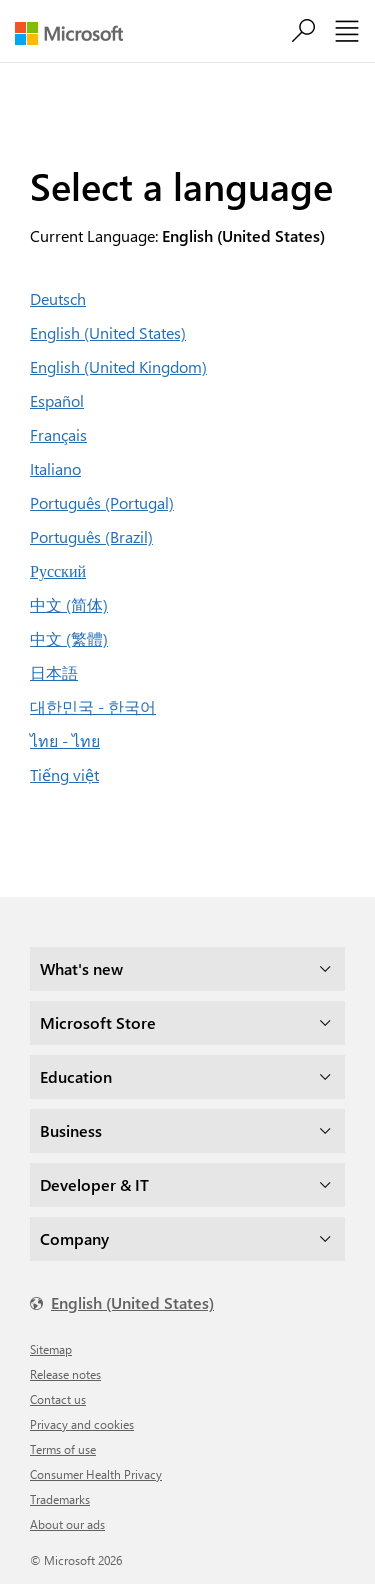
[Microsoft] (76, 33)
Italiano (55, 468)
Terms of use (63, 1449)
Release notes (65, 1374)
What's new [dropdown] (81, 968)
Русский (58, 570)
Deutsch (58, 298)
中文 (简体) (69, 604)
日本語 (54, 672)
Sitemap (51, 1349)
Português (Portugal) (102, 502)
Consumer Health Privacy (96, 1474)
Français (58, 434)
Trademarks (60, 1499)
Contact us (58, 1399)
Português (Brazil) (91, 536)
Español (57, 400)
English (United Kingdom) (118, 366)
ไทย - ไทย (65, 740)
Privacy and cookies (82, 1424)
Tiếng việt (64, 774)
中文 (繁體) (69, 638)
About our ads (67, 1524)
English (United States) (108, 332)
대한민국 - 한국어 (93, 706)
